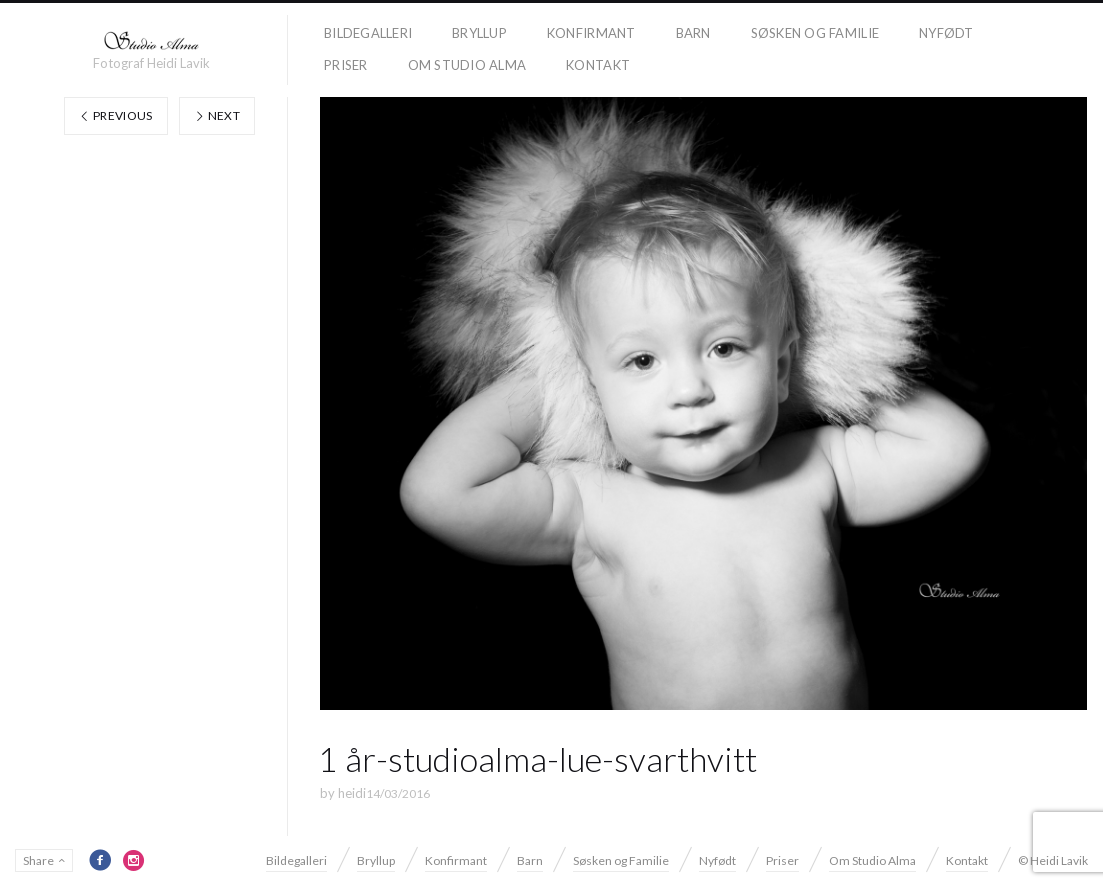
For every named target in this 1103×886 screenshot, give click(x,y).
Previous (116, 115)
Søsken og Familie (815, 33)
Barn (693, 33)
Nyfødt (946, 33)
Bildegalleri (368, 33)
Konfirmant (591, 33)
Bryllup (479, 33)
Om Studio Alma (467, 65)
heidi (352, 793)
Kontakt (598, 65)
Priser (346, 65)
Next (217, 115)
